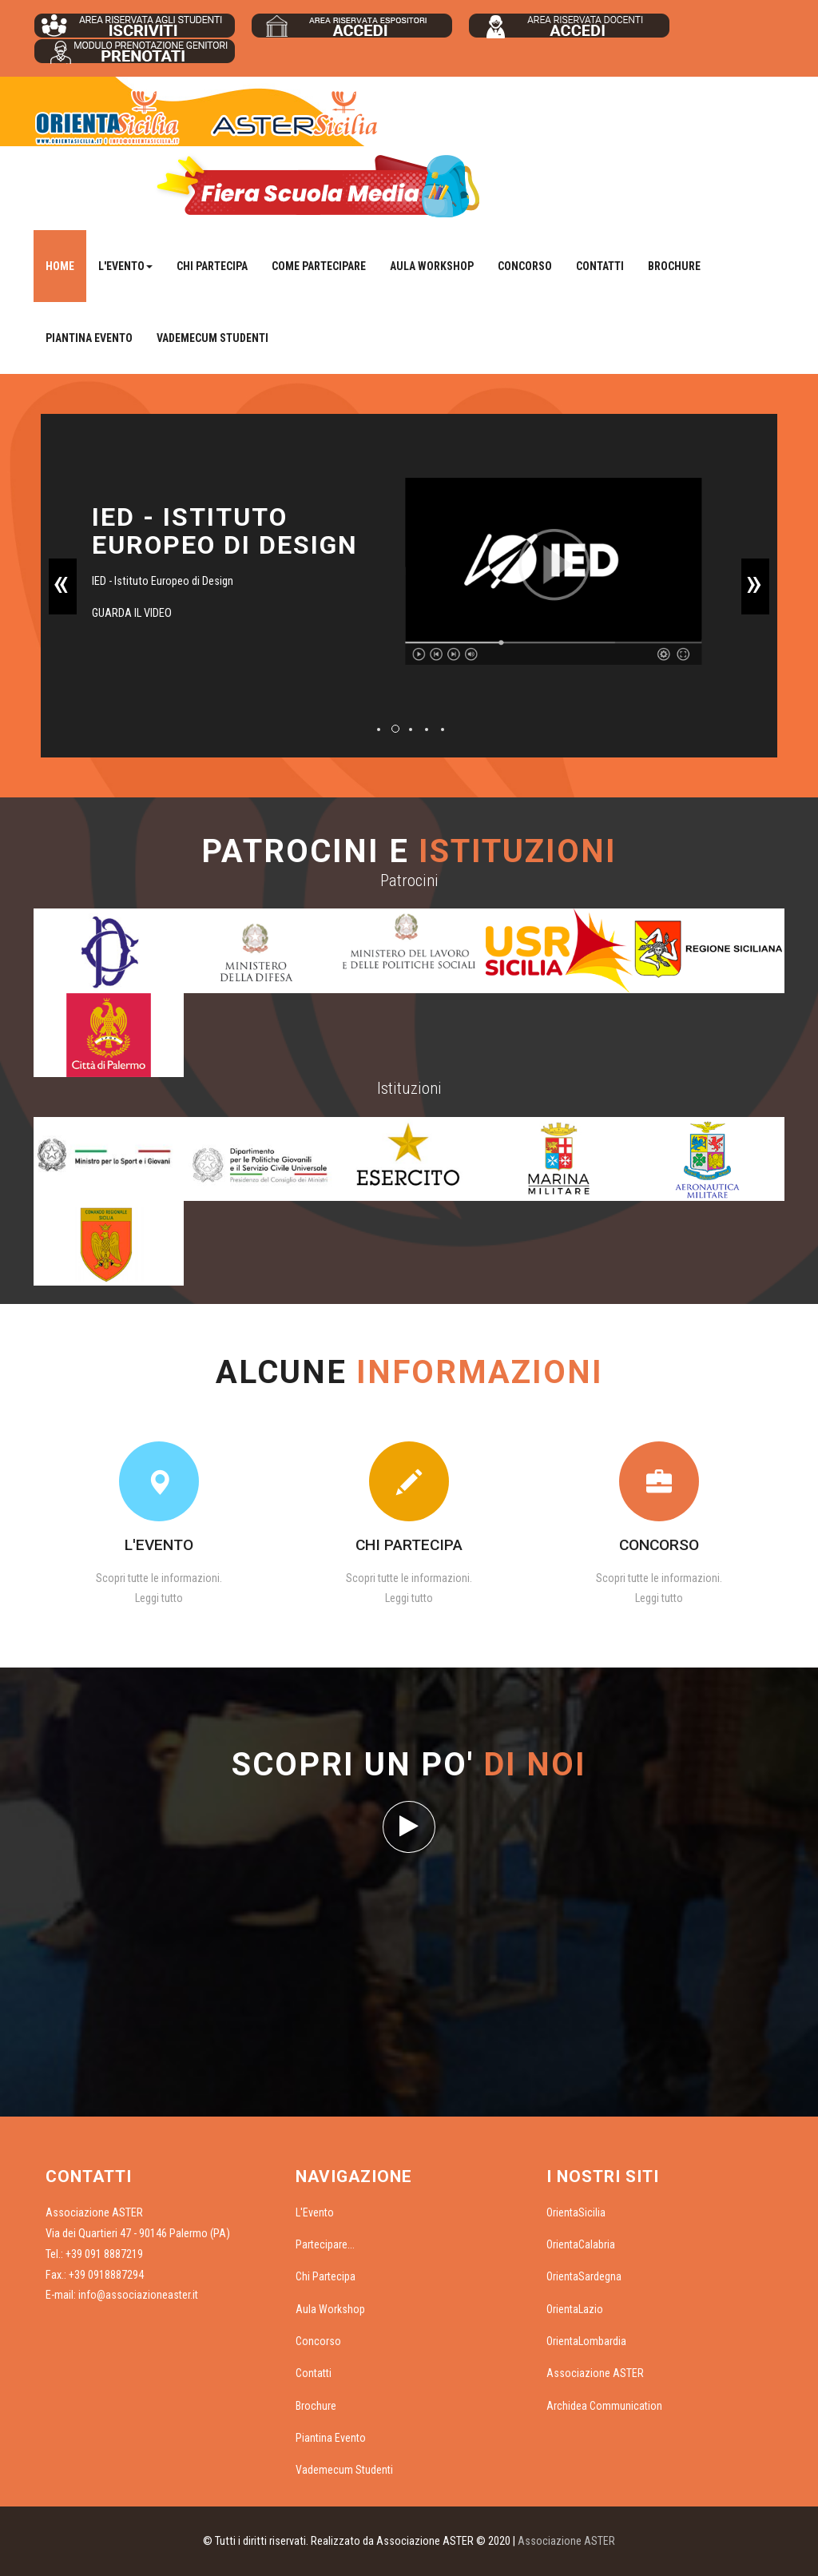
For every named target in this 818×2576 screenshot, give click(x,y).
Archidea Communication (604, 2405)
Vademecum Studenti (212, 338)
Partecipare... (325, 2244)
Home (60, 266)
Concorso (525, 266)
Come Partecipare (319, 266)
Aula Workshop (432, 266)
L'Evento (315, 2212)
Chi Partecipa (212, 266)
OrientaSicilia (576, 2212)
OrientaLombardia (586, 2341)
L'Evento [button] (125, 266)
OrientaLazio (574, 2309)
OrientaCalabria (580, 2244)
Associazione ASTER (595, 2373)
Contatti (600, 266)
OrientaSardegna (583, 2276)
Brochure (674, 266)
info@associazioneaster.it (138, 2294)
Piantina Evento (89, 338)
